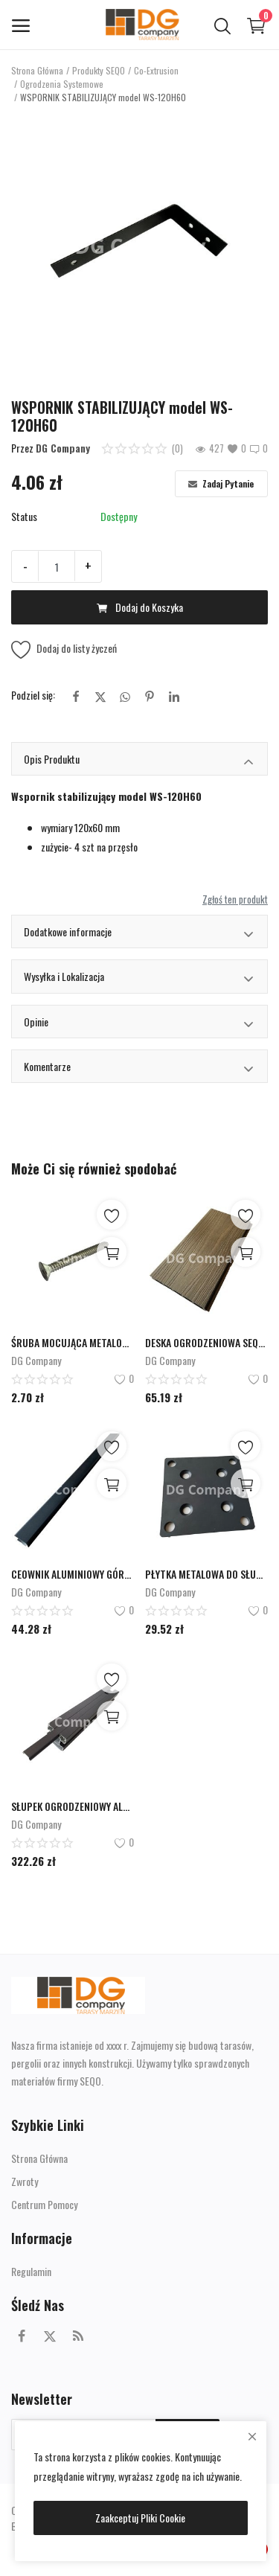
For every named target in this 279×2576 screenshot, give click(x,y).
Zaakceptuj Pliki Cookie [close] (140, 2517)
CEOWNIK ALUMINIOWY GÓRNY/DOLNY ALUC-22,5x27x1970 (72, 1574)
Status (24, 516)
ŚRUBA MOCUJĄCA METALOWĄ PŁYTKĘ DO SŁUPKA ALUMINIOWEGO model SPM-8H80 (72, 1342)
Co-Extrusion (156, 70)
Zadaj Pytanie (221, 483)
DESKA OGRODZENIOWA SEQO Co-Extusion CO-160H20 (206, 1342)
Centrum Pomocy (44, 2204)
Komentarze (139, 1068)
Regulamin (31, 2271)
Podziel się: (33, 695)
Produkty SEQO (98, 70)
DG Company (63, 448)
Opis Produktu (139, 761)
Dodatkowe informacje (139, 934)
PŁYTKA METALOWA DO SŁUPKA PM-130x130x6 (206, 1574)
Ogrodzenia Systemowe (61, 83)
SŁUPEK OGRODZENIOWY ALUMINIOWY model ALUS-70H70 (72, 1806)
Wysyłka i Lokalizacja (139, 978)
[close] (252, 2436)
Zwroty (24, 2181)
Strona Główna (37, 70)
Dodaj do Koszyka (140, 607)
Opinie (139, 1024)
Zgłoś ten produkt (235, 899)
